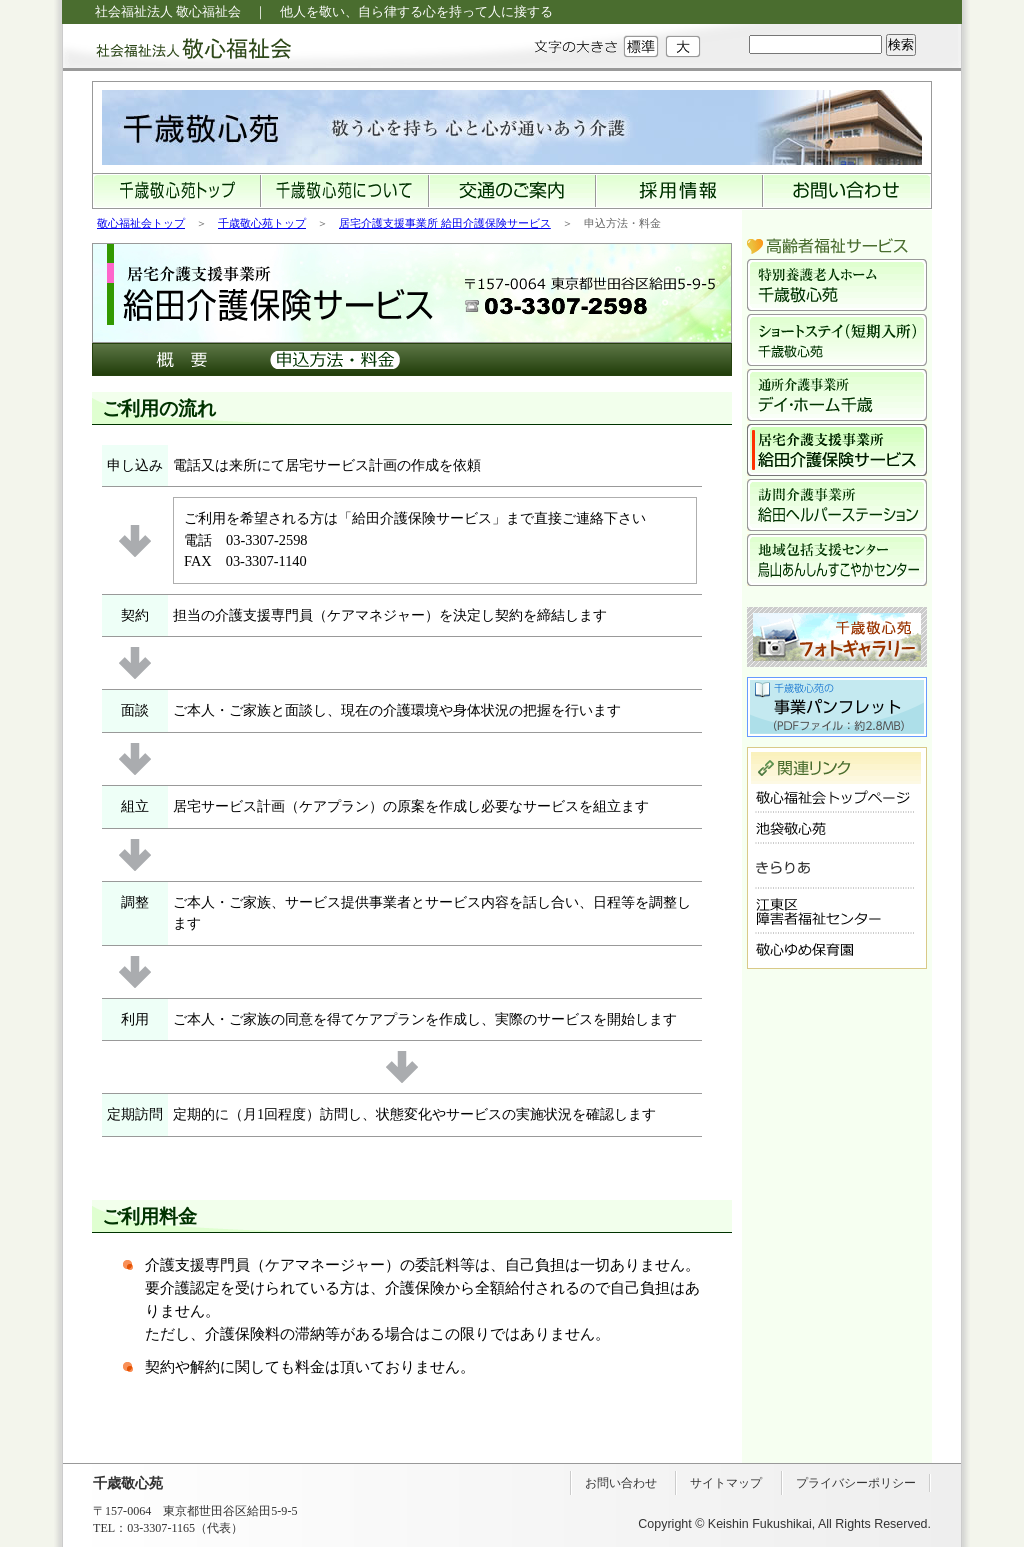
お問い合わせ (621, 1483)
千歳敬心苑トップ (262, 223)
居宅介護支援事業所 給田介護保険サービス (445, 223)
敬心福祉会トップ (141, 223)
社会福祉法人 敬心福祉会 (177, 47)
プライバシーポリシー (856, 1483)
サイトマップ (726, 1483)
